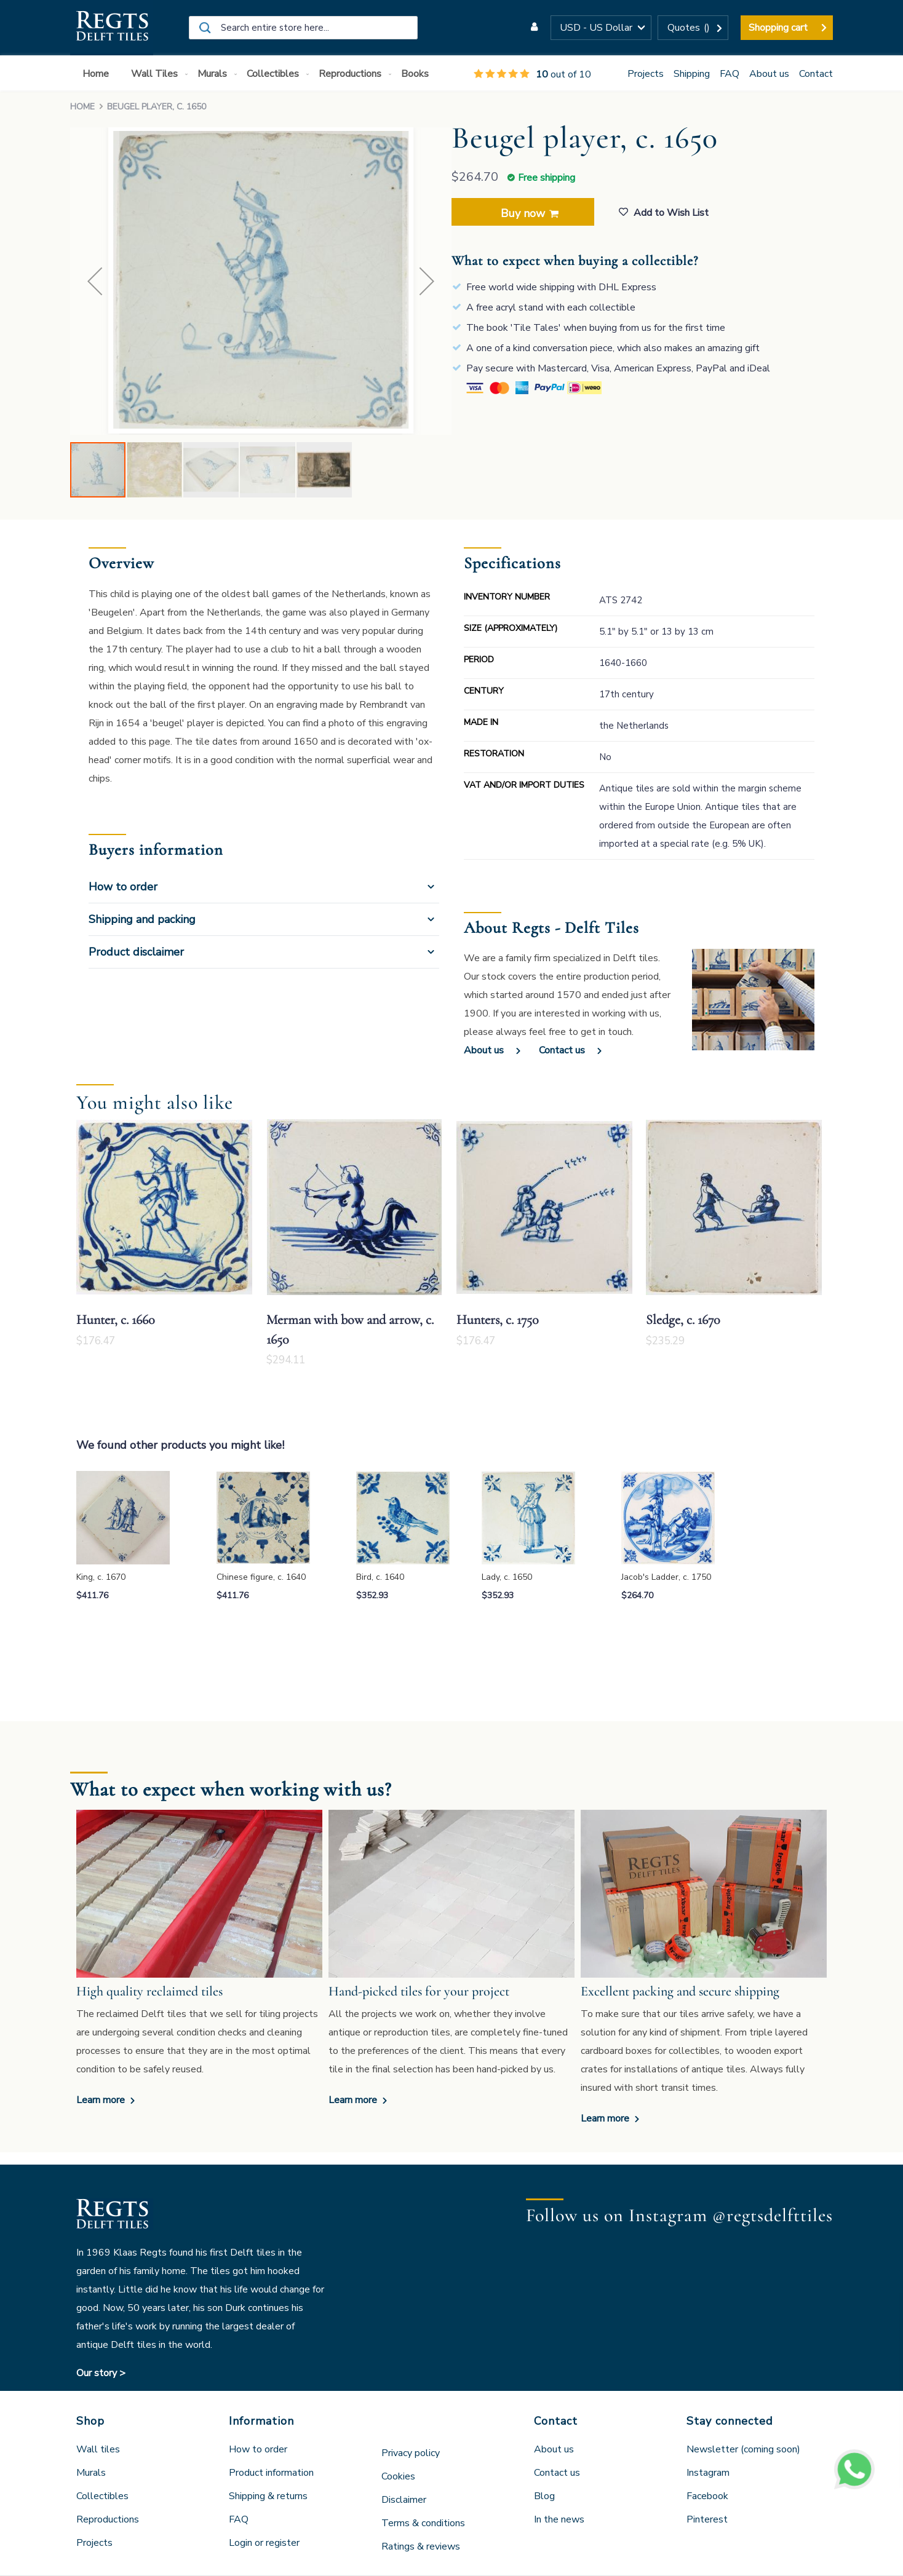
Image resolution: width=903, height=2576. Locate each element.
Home (82, 107)
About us (769, 74)
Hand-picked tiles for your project (418, 1991)
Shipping (692, 74)
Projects (645, 74)
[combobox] (303, 27)
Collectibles (102, 2496)
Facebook (707, 2496)
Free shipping (546, 177)
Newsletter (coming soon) (743, 2449)
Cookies (398, 2476)
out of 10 (532, 74)
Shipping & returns (268, 2496)
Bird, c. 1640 (380, 1577)
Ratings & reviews (420, 2546)
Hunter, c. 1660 (115, 1320)
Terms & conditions (423, 2523)
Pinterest (707, 2519)
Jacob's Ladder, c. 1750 (666, 1577)
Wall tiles (98, 2449)
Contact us (562, 1050)
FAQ (729, 74)
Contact (816, 74)
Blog (544, 2496)
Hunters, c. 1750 (497, 1320)
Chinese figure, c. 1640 (261, 1577)
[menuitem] (98, 74)
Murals (91, 2472)
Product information (271, 2472)
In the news (559, 2519)
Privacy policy (410, 2453)
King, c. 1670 (100, 1577)
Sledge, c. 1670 (683, 1320)
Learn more (101, 2100)
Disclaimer (403, 2500)
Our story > (100, 2373)
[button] (601, 27)
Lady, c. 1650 (507, 1577)
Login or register (264, 2543)
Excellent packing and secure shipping (680, 1991)
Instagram (708, 2472)
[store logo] (111, 27)
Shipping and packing (142, 919)
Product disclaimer (136, 952)
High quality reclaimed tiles (149, 1991)
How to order (123, 886)
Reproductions (107, 2519)
